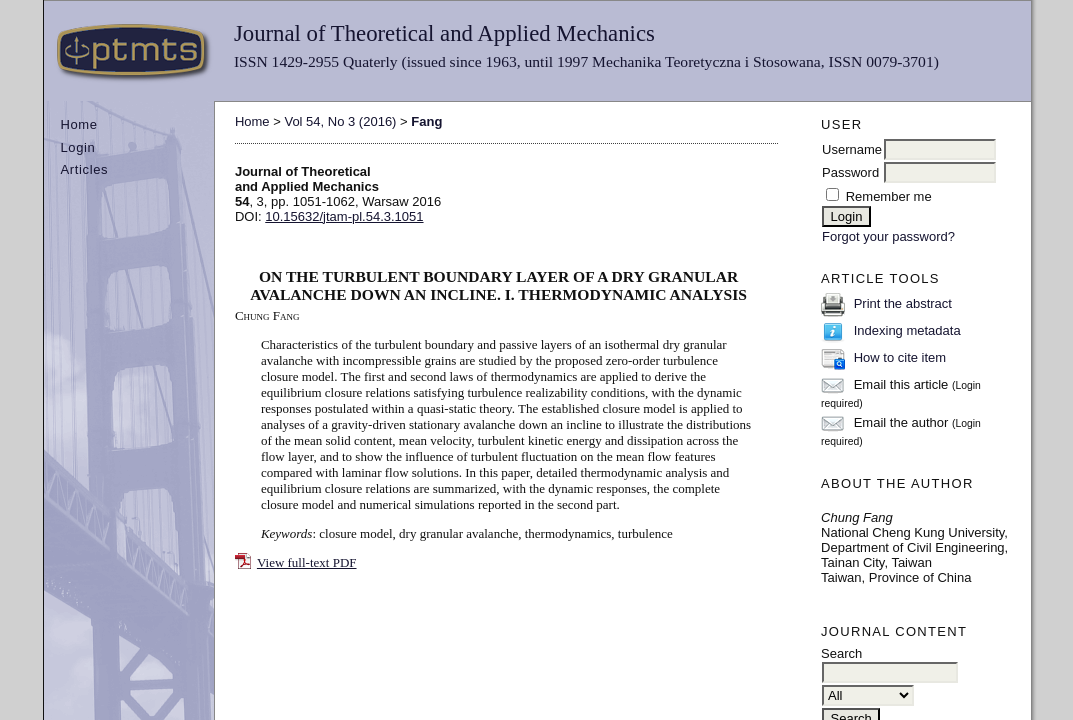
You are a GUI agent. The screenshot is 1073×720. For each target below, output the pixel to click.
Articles (84, 169)
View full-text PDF (307, 562)
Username (852, 149)
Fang (426, 121)
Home (78, 124)
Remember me (889, 196)
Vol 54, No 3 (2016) (340, 121)
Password (850, 172)
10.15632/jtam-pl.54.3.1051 (344, 216)
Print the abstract (903, 303)
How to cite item (900, 357)
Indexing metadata (907, 330)
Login (77, 147)
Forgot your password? (888, 236)
